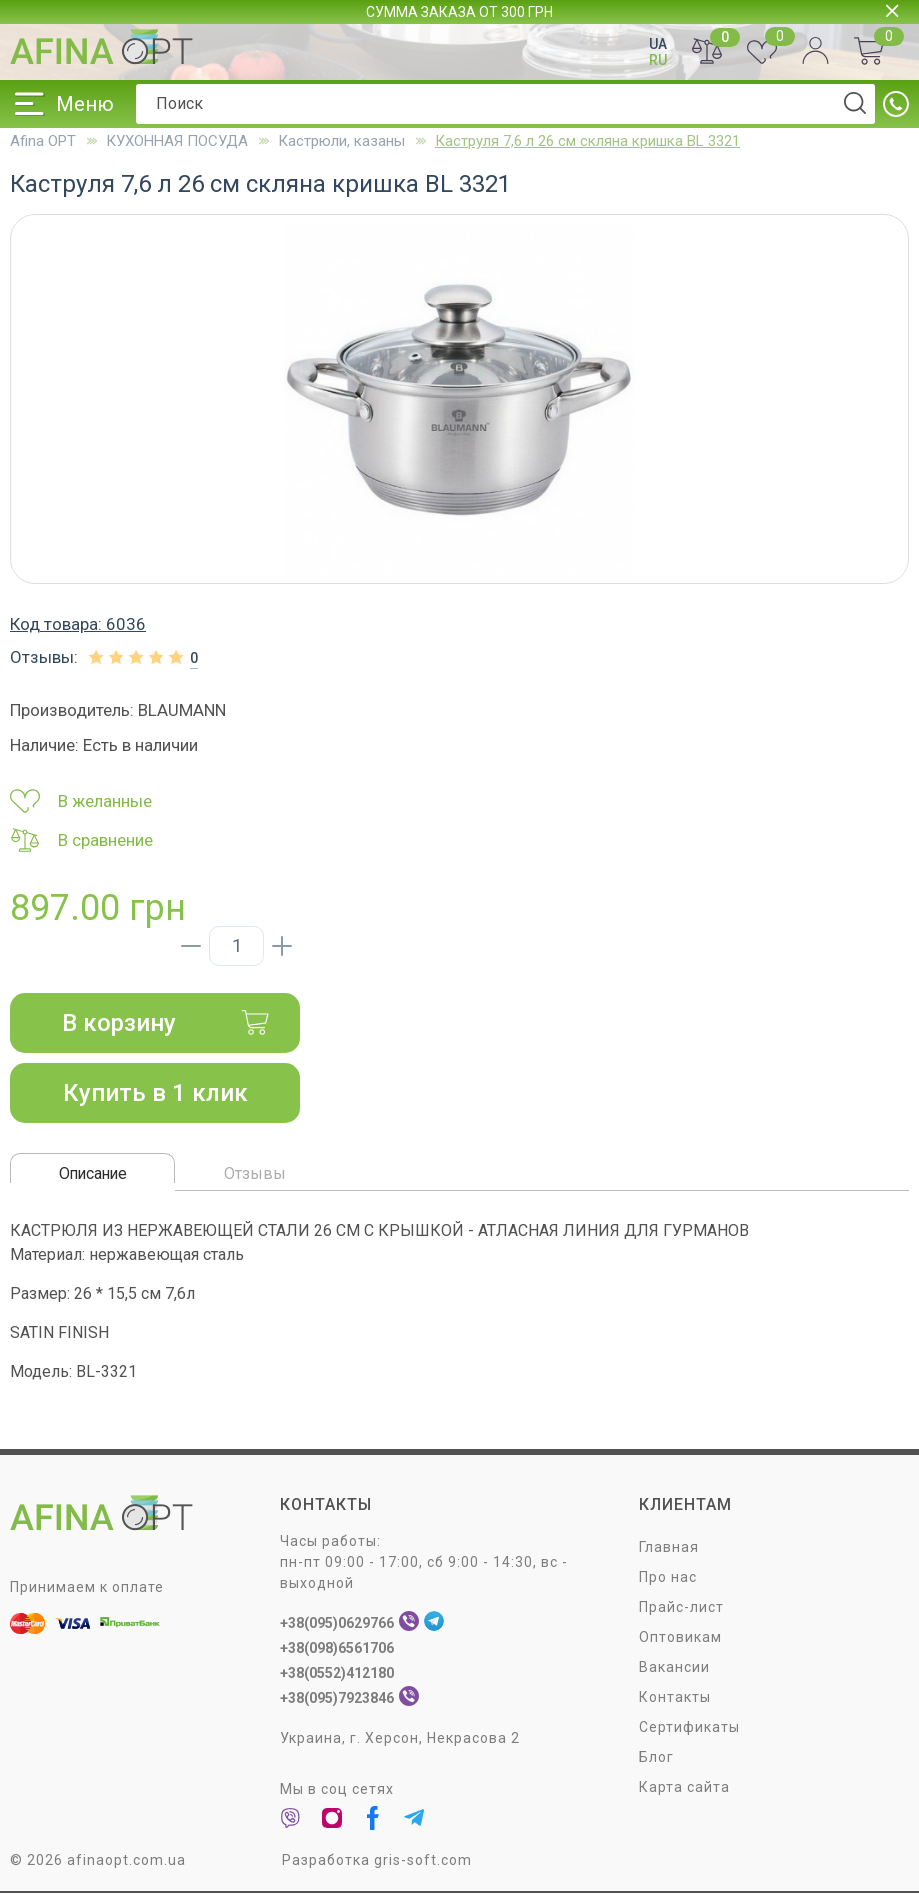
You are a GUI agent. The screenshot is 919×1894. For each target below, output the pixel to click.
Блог (656, 1758)
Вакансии (674, 1668)
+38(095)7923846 (337, 1699)
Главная (669, 1548)
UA (658, 44)
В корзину (166, 1023)
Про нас (668, 1578)
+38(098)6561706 (337, 1649)
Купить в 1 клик (155, 1093)
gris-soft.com (423, 1861)
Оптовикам (680, 1638)
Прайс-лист (681, 1608)
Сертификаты (689, 1728)
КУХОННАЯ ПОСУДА (177, 141)
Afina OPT (43, 141)
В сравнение (81, 840)
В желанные (81, 801)
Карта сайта (684, 1788)
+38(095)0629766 (337, 1624)
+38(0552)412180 (337, 1674)
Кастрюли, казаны (341, 141)
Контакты (675, 1698)
